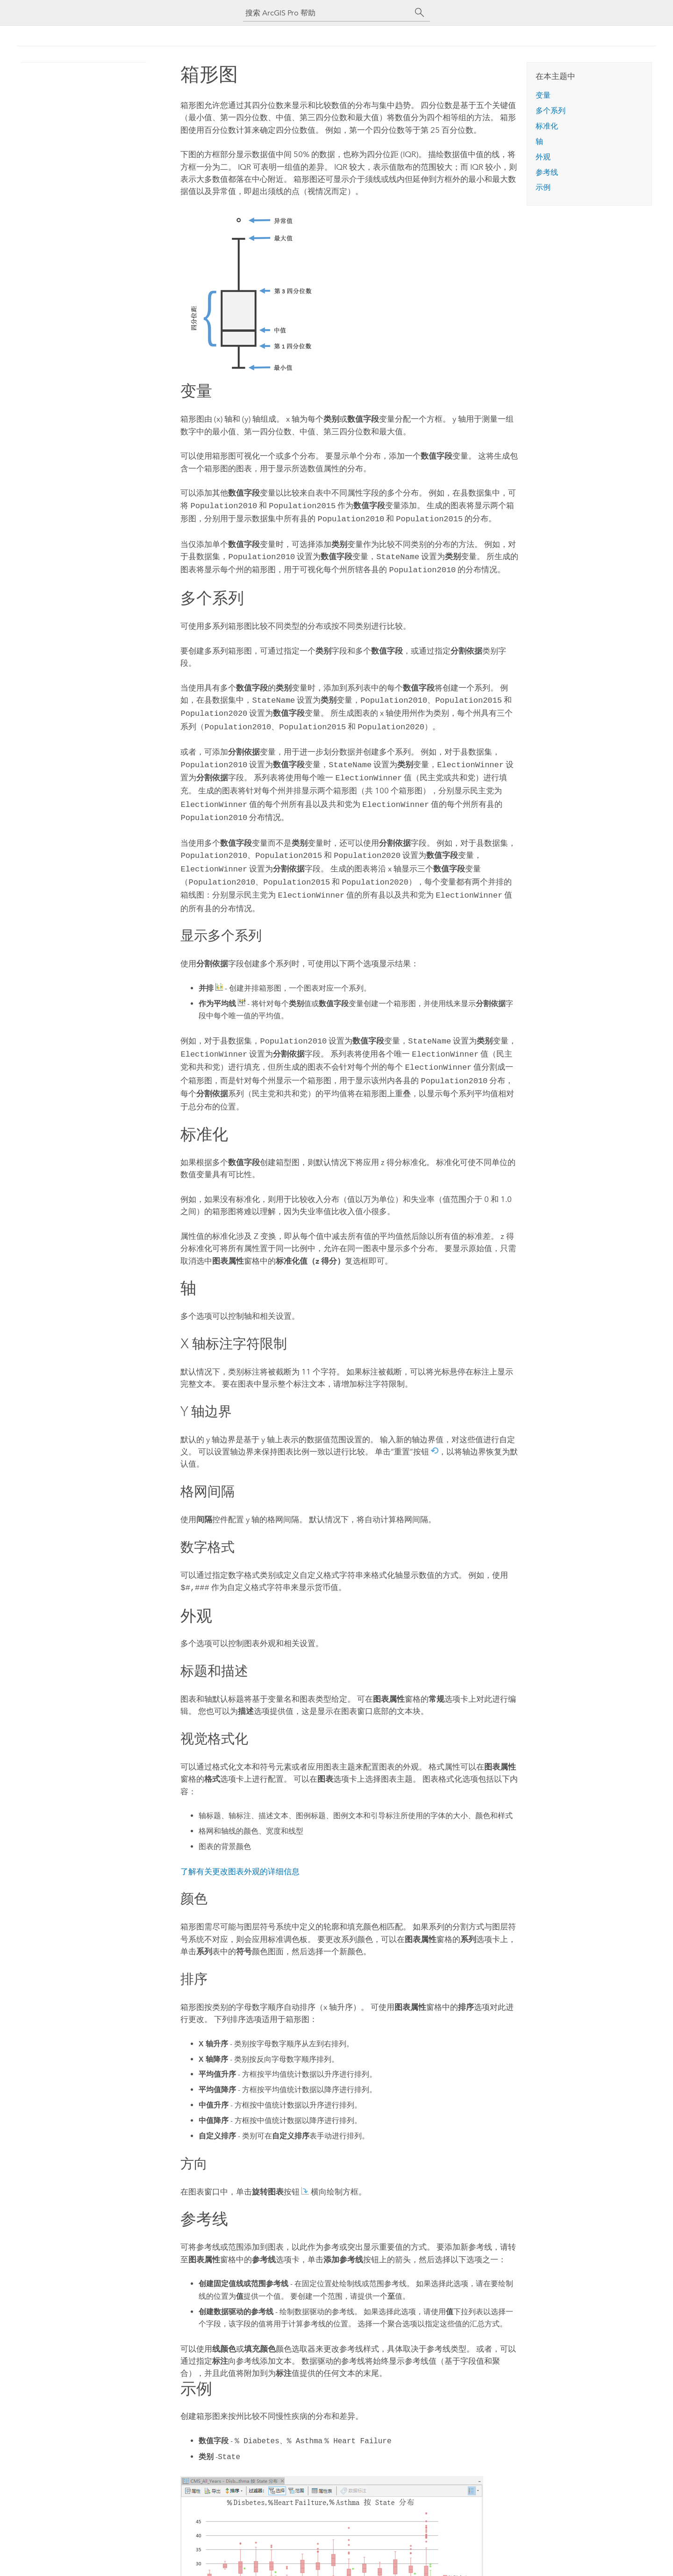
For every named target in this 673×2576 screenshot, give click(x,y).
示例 (543, 187)
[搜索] (419, 12)
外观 (543, 156)
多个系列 (551, 110)
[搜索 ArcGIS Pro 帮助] (327, 13)
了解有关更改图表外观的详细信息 (240, 1851)
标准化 (547, 126)
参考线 (547, 172)
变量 (543, 95)
